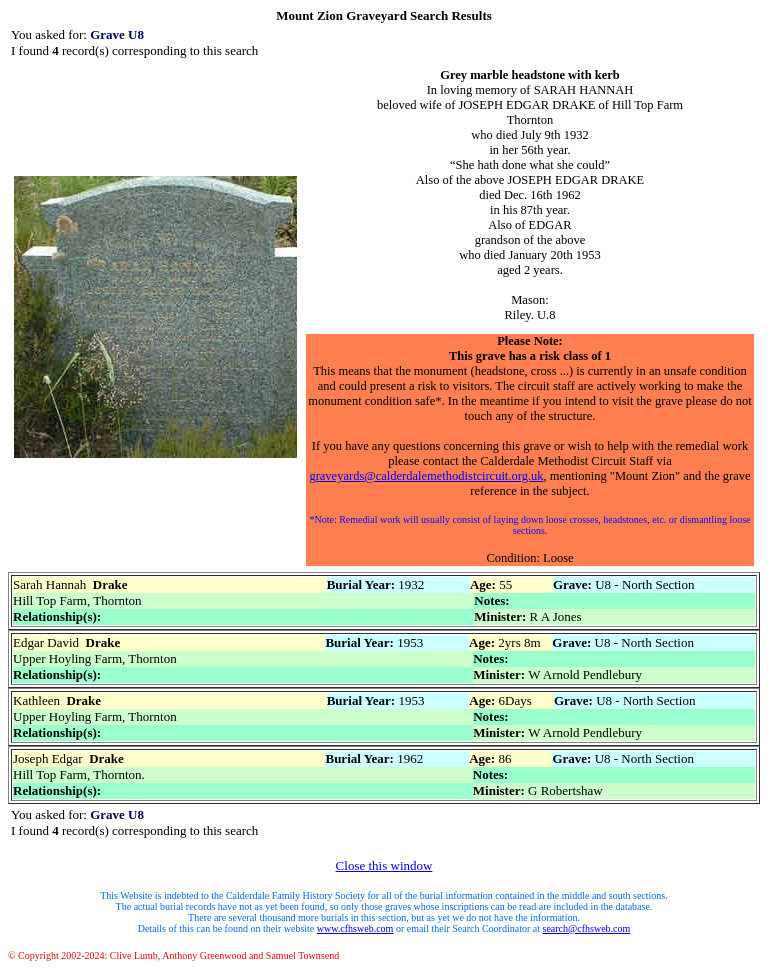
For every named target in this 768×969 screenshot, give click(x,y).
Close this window (384, 865)
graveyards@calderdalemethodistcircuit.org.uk (426, 476)
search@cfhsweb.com (587, 928)
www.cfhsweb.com (355, 928)
